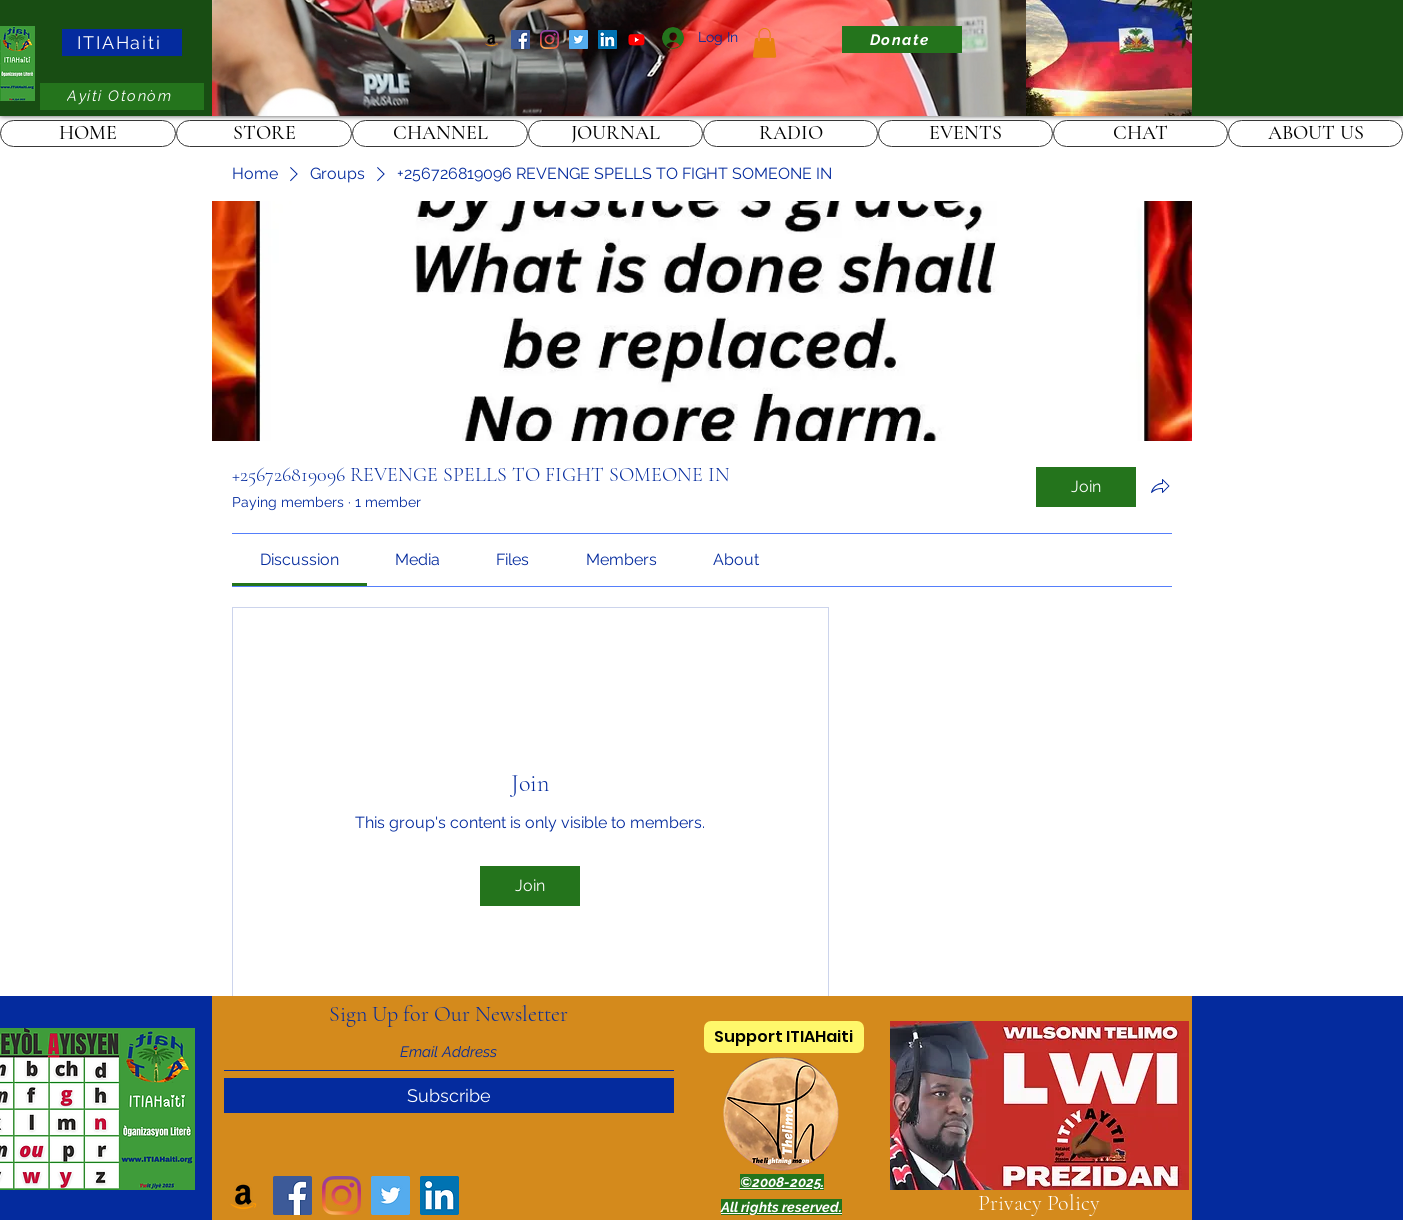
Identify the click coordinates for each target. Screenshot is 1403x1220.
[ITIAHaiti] (122, 42)
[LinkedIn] (607, 39)
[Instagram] (549, 39)
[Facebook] (520, 39)
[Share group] (1160, 486)
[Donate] (902, 39)
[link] (764, 43)
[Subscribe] (449, 1095)
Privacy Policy (1039, 1203)
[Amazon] (491, 39)
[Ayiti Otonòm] (122, 96)
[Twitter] (578, 39)
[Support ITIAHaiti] (784, 1037)
